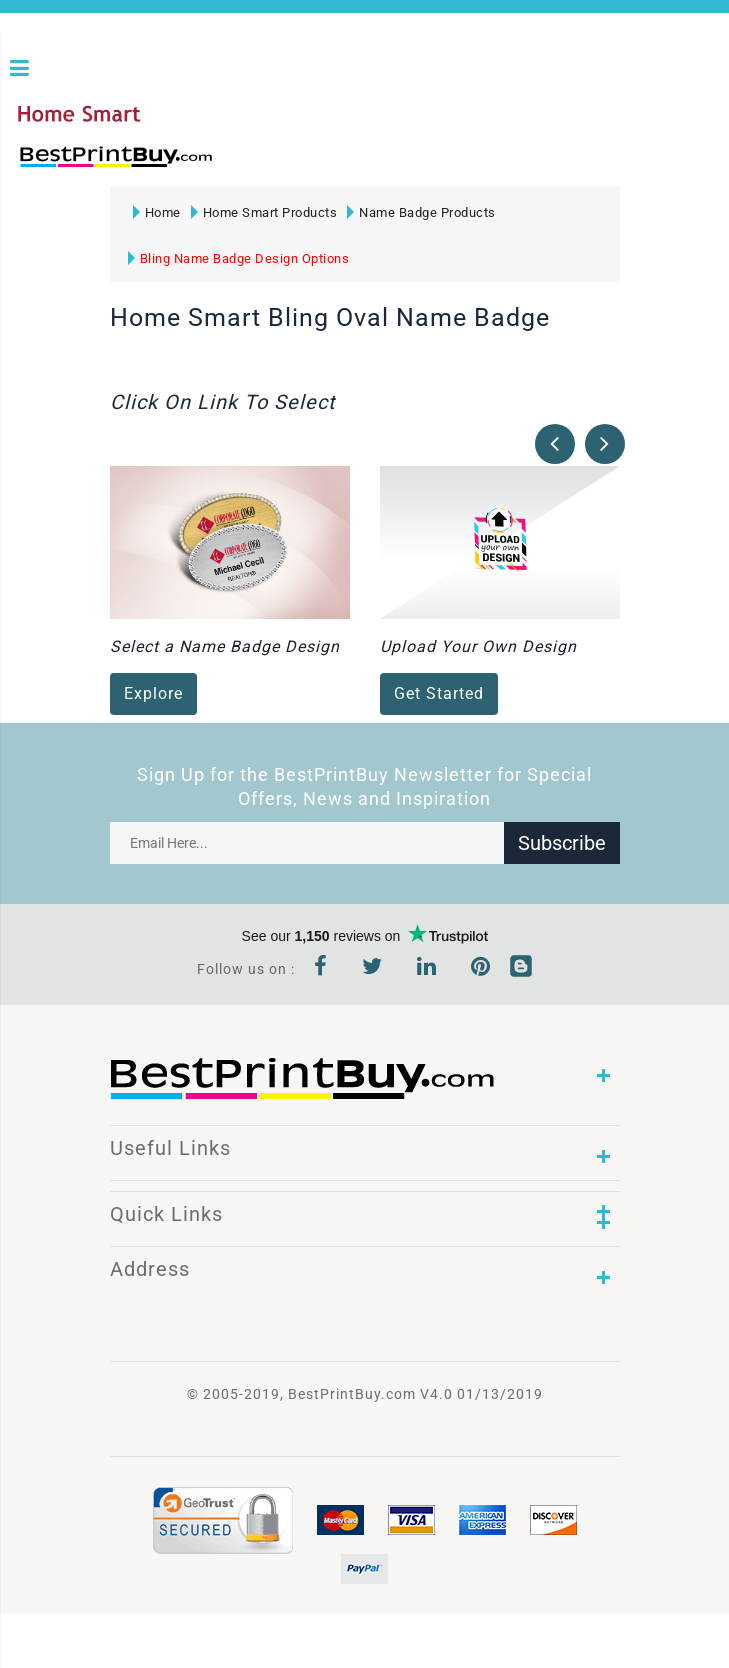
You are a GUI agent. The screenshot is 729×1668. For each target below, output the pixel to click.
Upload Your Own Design (478, 647)
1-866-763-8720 (251, 165)
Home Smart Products (264, 212)
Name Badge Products (421, 212)
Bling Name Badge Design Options (239, 258)
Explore (153, 694)
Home (157, 212)
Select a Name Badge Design (225, 647)
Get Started (439, 694)
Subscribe (562, 843)
